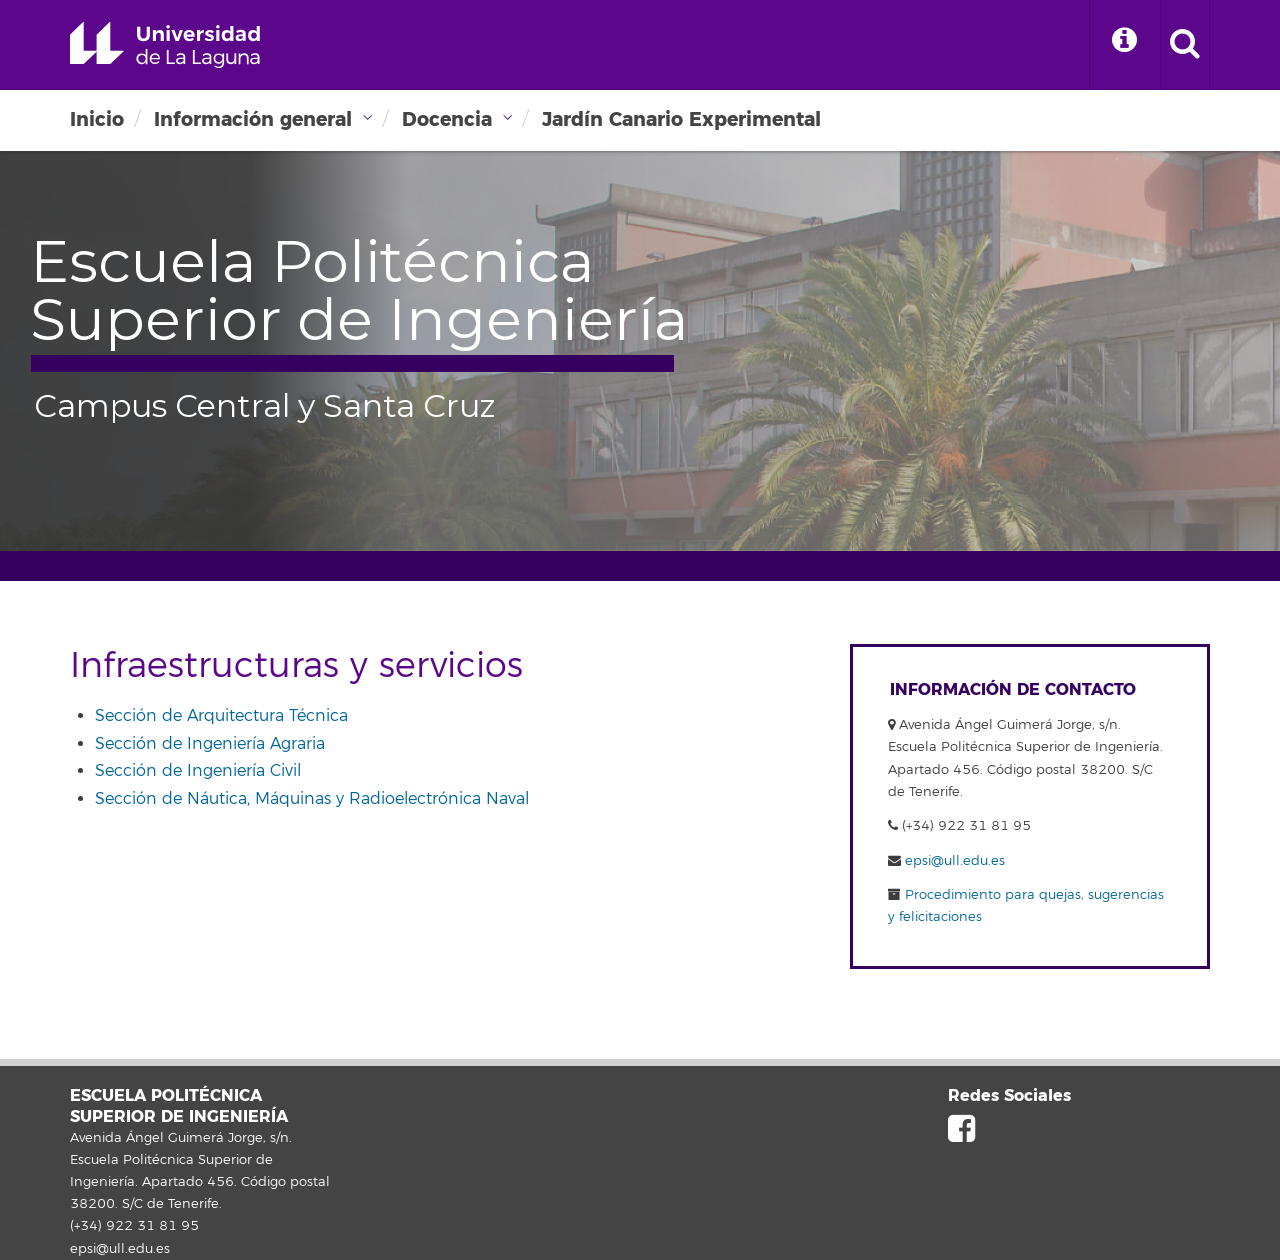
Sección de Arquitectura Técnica (221, 716)
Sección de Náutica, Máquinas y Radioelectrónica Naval (312, 799)
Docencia (447, 119)
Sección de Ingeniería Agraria (210, 744)
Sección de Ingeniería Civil (198, 771)
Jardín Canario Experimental (681, 119)
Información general (253, 119)
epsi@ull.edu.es (955, 861)
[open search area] (1185, 45)
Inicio (97, 119)
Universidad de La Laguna (165, 45)
